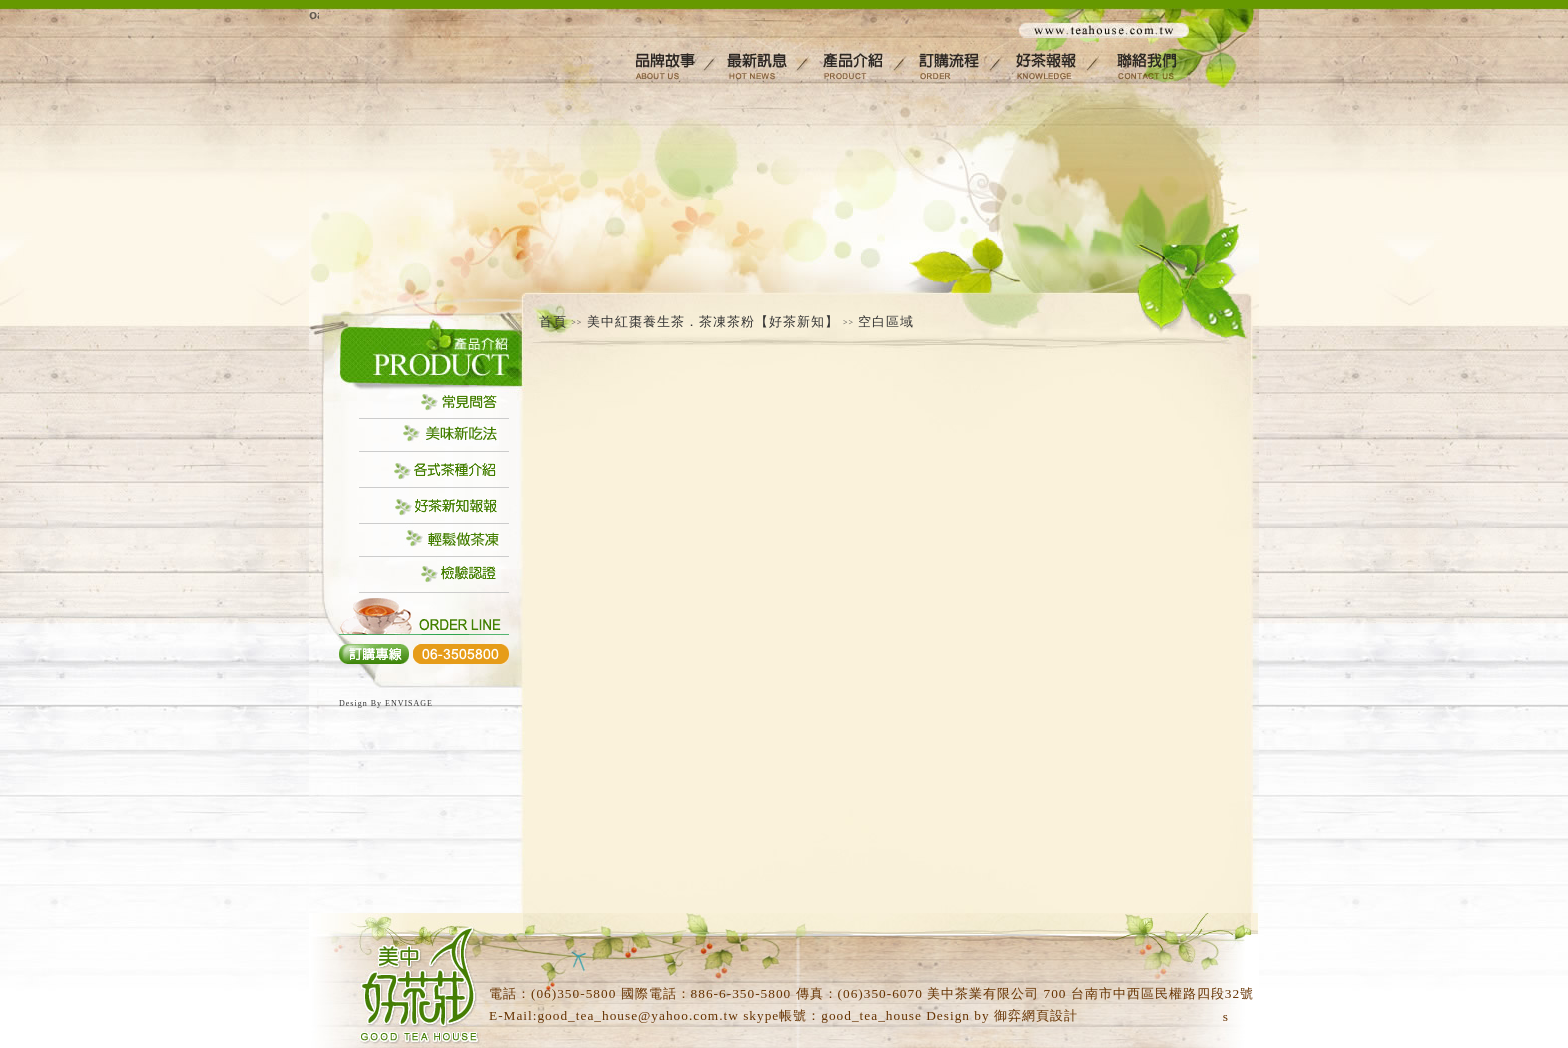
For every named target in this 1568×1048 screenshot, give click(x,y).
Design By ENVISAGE (386, 703)
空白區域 (886, 321)
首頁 (553, 321)
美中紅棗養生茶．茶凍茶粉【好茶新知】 (713, 321)
